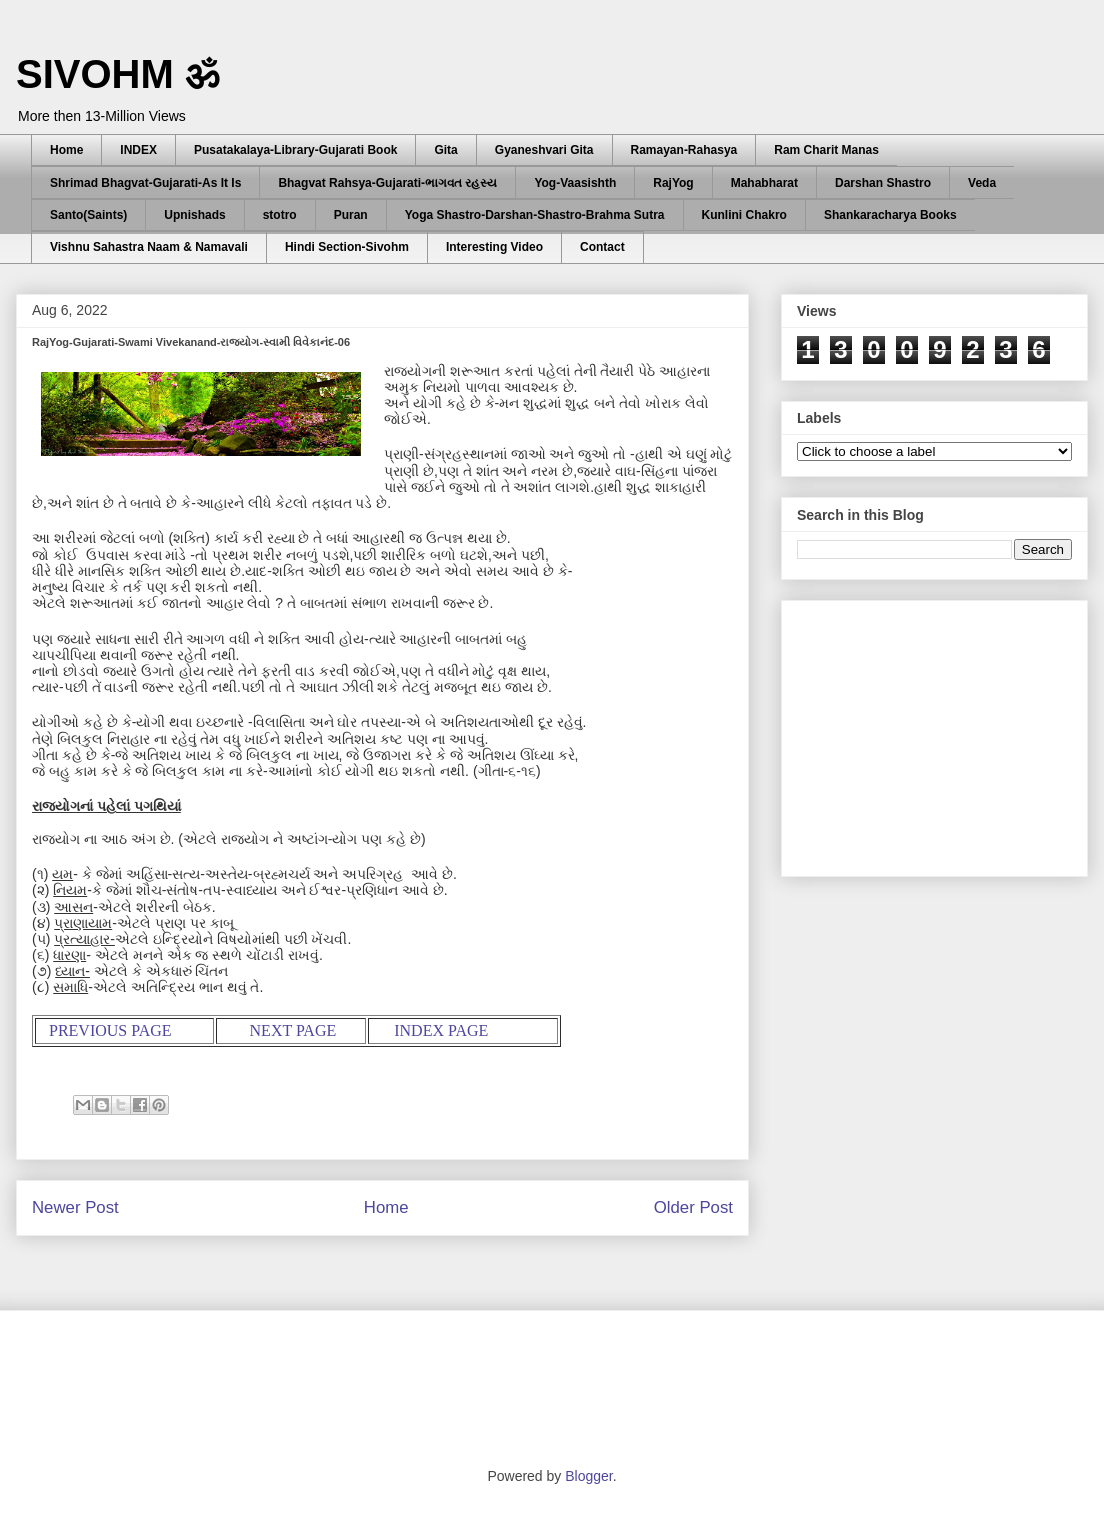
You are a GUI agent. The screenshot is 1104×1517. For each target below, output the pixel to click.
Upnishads (194, 215)
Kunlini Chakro (744, 215)
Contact (602, 247)
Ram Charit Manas (826, 150)
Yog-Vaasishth (575, 183)
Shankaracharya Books (890, 215)
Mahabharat (764, 183)
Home (66, 150)
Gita (445, 150)
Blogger (588, 1476)
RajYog (673, 183)
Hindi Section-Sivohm (347, 247)
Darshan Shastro (883, 183)
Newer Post (75, 1207)
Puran (351, 215)
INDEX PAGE (441, 1030)
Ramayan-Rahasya (684, 150)
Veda (982, 183)
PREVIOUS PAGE (110, 1030)
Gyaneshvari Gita (544, 150)
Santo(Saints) (88, 215)
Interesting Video (494, 247)
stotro (280, 215)
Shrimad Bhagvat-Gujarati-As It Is (145, 183)
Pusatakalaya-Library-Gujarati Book (295, 150)
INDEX (138, 150)
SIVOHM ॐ (118, 74)
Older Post (693, 1207)
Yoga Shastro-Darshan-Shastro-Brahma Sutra (535, 215)
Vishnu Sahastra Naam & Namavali (149, 247)
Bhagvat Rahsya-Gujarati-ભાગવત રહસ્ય (387, 183)
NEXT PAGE (293, 1030)
